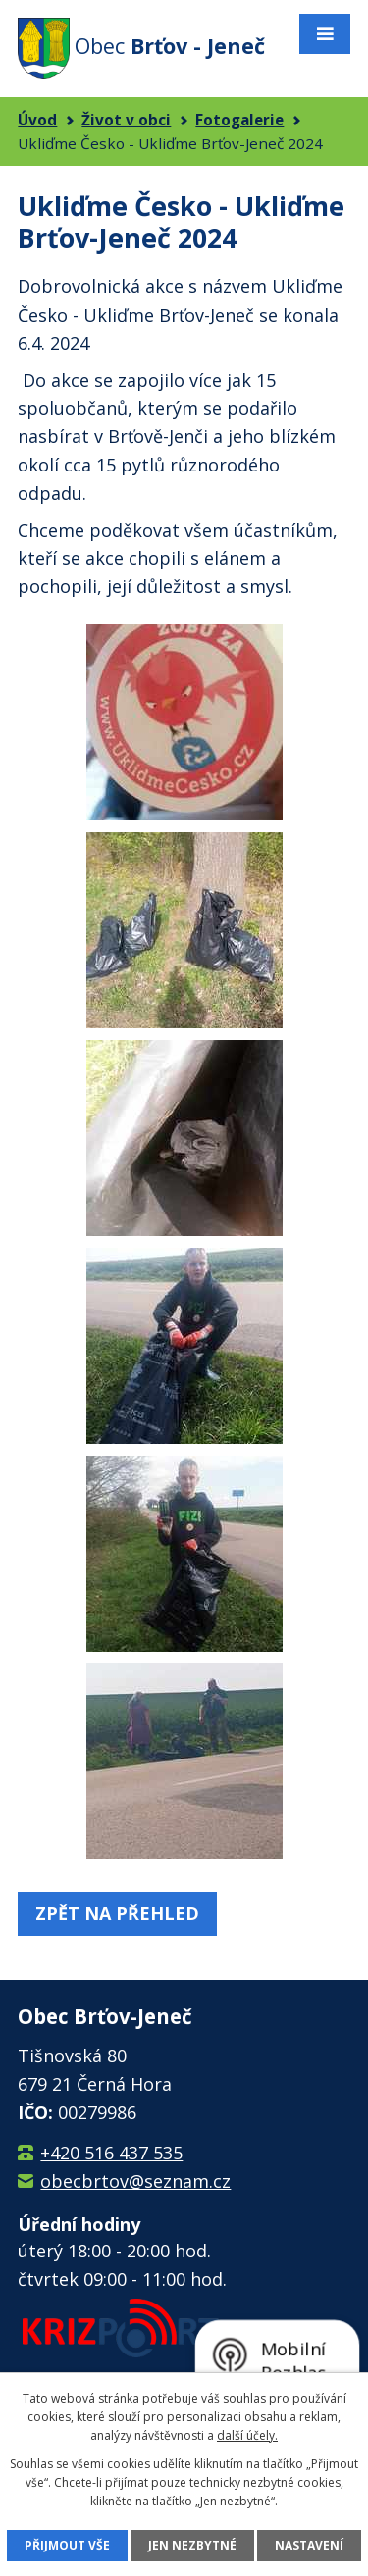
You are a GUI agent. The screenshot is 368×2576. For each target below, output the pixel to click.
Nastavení (309, 2545)
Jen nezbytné (192, 2545)
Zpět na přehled (117, 1913)
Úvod (37, 119)
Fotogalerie (239, 119)
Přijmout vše (67, 2545)
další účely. (247, 2435)
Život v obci (126, 119)
